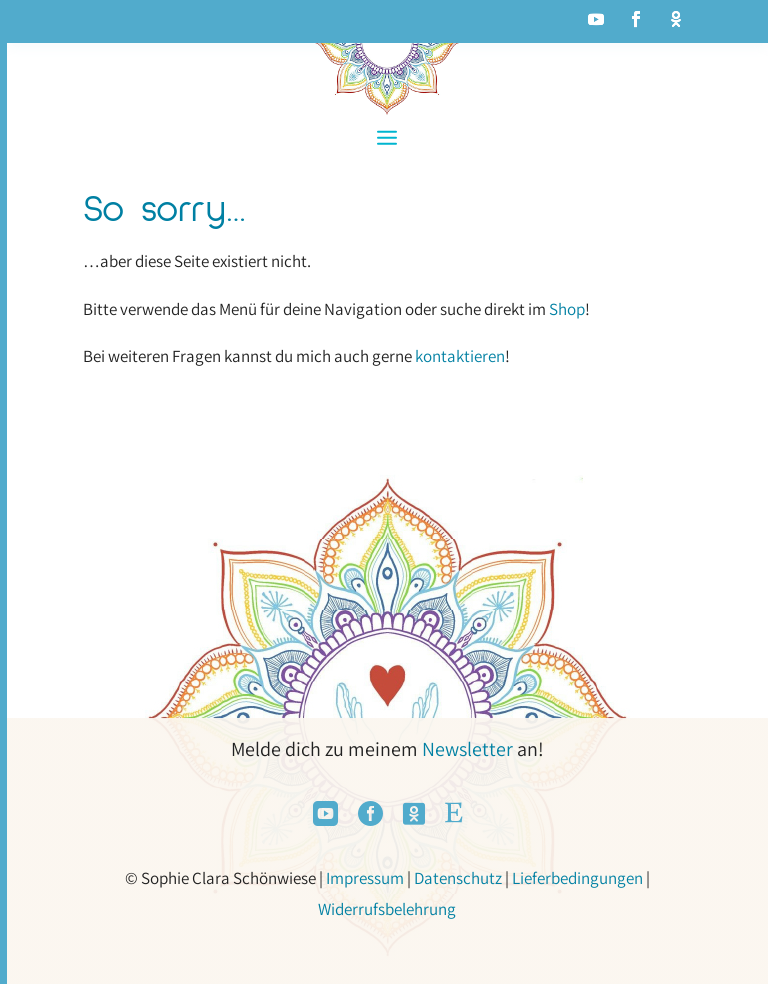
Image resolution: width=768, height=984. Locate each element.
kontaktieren (460, 356)
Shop (567, 309)
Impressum (365, 878)
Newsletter (467, 749)
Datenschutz (458, 878)
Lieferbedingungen (577, 878)
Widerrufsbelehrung (387, 909)
